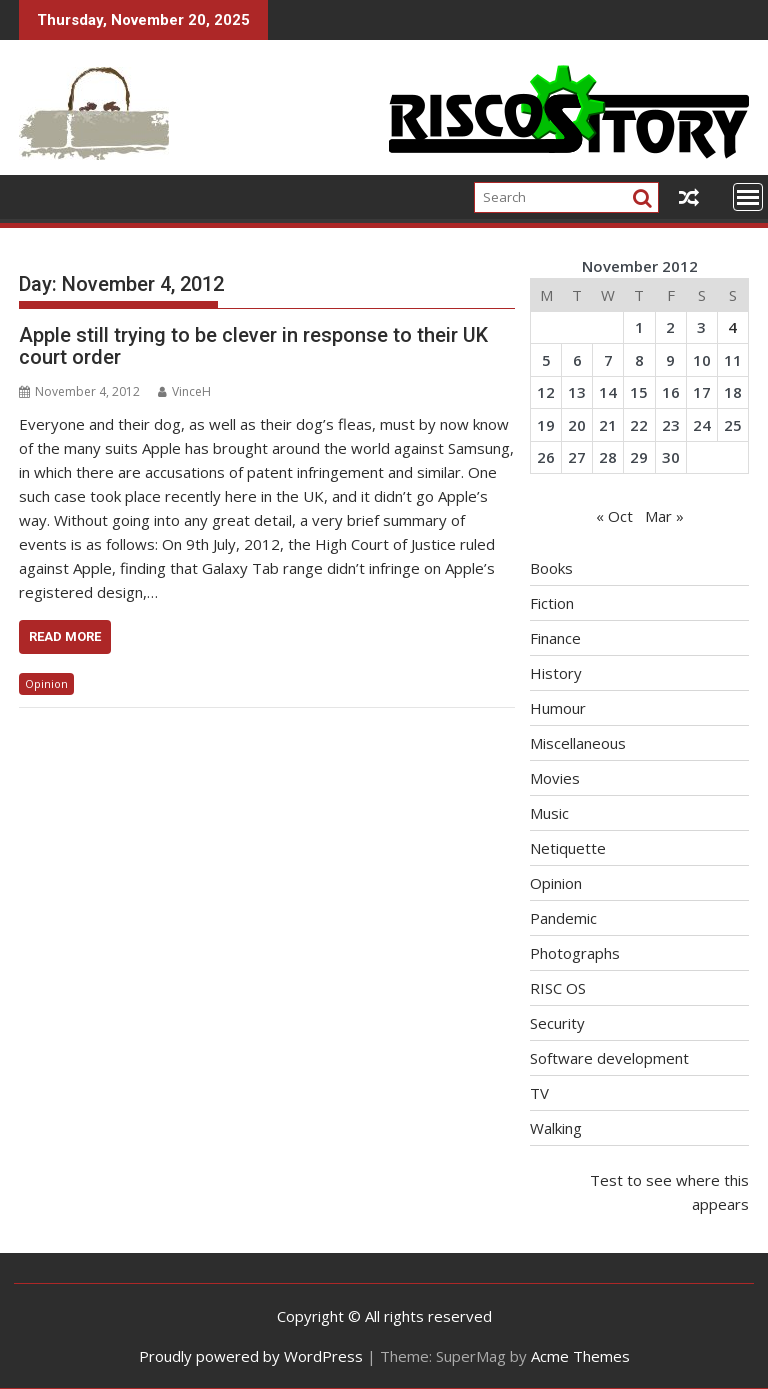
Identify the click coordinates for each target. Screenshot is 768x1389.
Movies (555, 778)
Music (549, 813)
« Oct (614, 516)
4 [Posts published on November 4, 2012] (732, 327)
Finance (555, 638)
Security (557, 1023)
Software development (609, 1058)
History (556, 673)
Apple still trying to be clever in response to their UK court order (253, 346)
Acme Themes (580, 1356)
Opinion (46, 683)
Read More (65, 636)
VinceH (184, 391)
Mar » (664, 516)
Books (551, 568)
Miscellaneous (578, 743)
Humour (558, 708)
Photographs (575, 953)
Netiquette (568, 848)
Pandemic (563, 918)
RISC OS (558, 988)
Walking (556, 1128)
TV (539, 1093)
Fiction (552, 603)
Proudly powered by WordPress (251, 1356)
